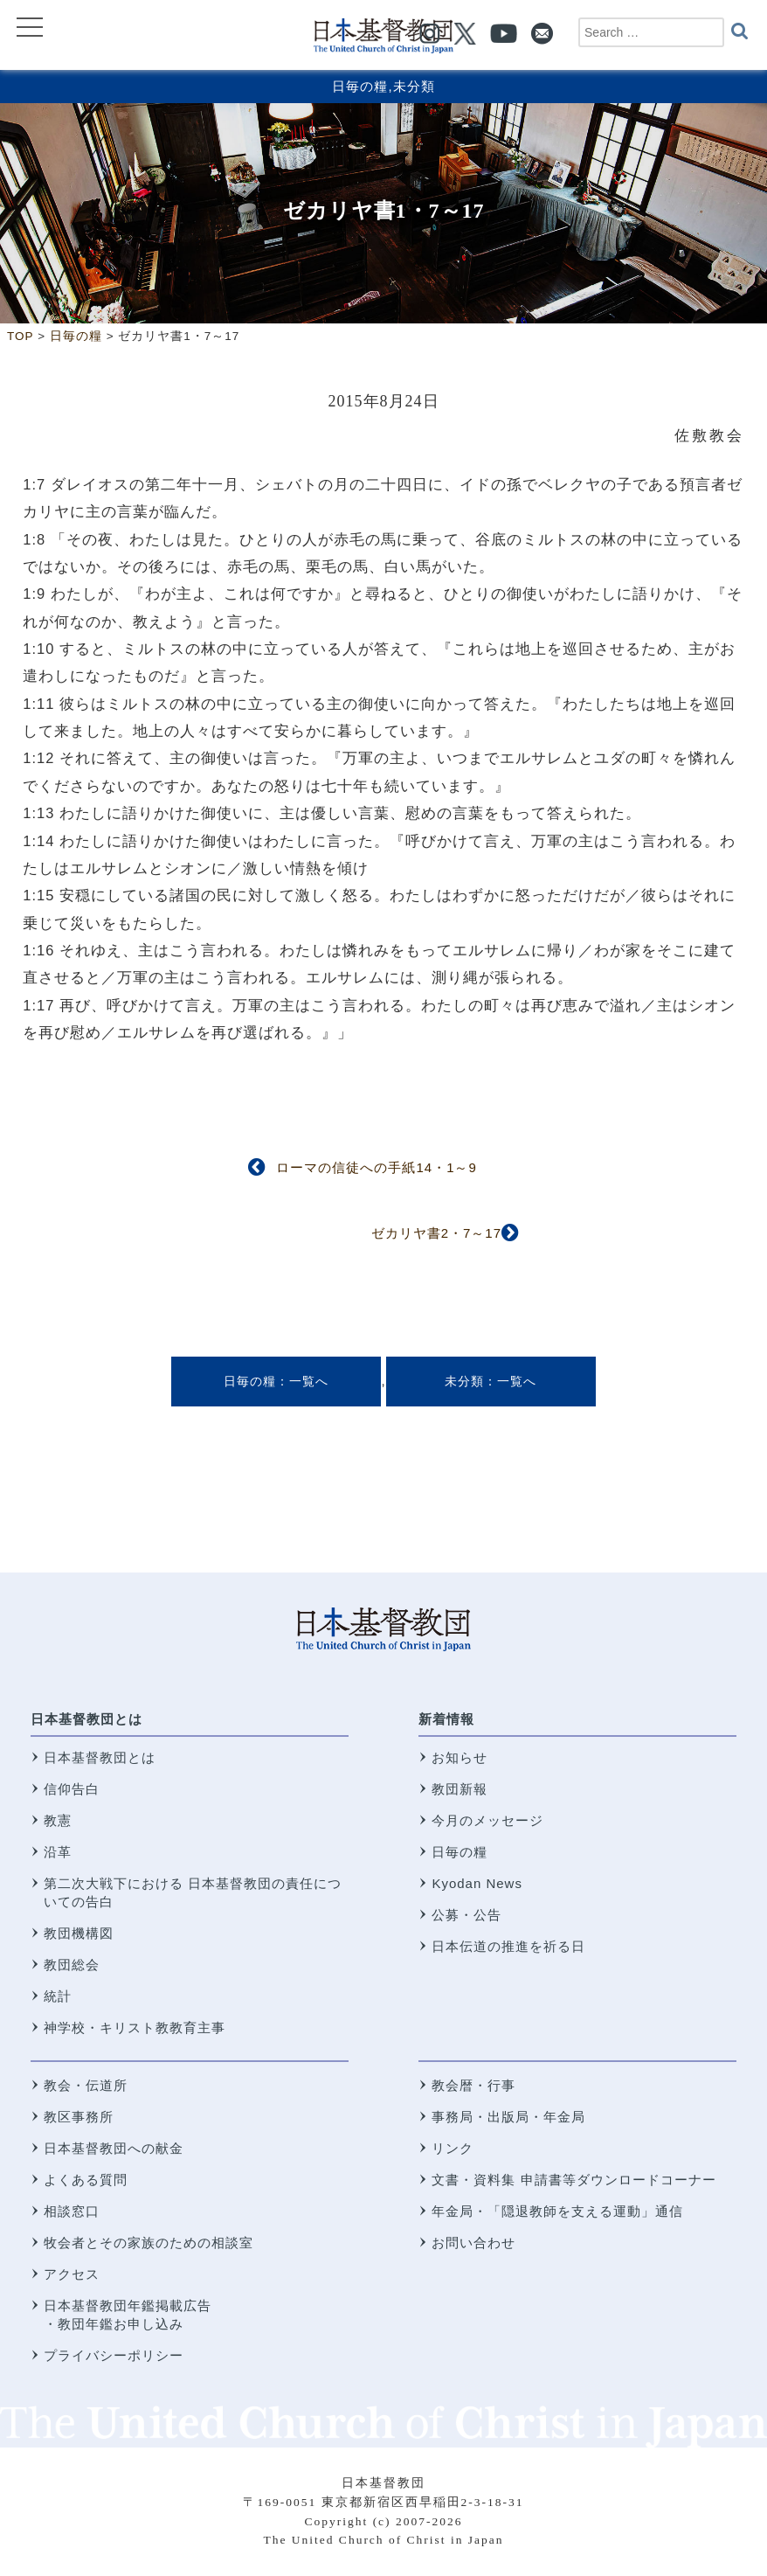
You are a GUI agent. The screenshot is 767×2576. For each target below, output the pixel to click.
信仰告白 (72, 1788)
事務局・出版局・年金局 (508, 2116)
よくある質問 (86, 2179)
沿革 (58, 1851)
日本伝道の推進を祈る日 (508, 1946)
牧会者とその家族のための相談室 (148, 2242)
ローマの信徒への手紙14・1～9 (376, 1167)
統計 (58, 1996)
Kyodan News (477, 1883)
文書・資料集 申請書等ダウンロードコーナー (573, 2179)
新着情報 (446, 1719)
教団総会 (72, 1964)
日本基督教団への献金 (113, 2148)
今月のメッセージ (487, 1820)
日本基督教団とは (86, 1719)
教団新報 (459, 1788)
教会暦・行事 (473, 2085)
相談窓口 (72, 2211)
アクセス (72, 2274)
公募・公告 (466, 1914)
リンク (452, 2148)
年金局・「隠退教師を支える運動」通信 (557, 2211)
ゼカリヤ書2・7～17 (436, 1233)
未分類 (414, 86)
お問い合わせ (473, 2242)
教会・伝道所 (86, 2085)
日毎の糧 (360, 86)
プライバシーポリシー (113, 2355)
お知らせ (459, 1757)
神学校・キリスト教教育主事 (134, 2027)
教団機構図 (79, 1933)
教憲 (58, 1820)
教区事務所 (79, 2116)
